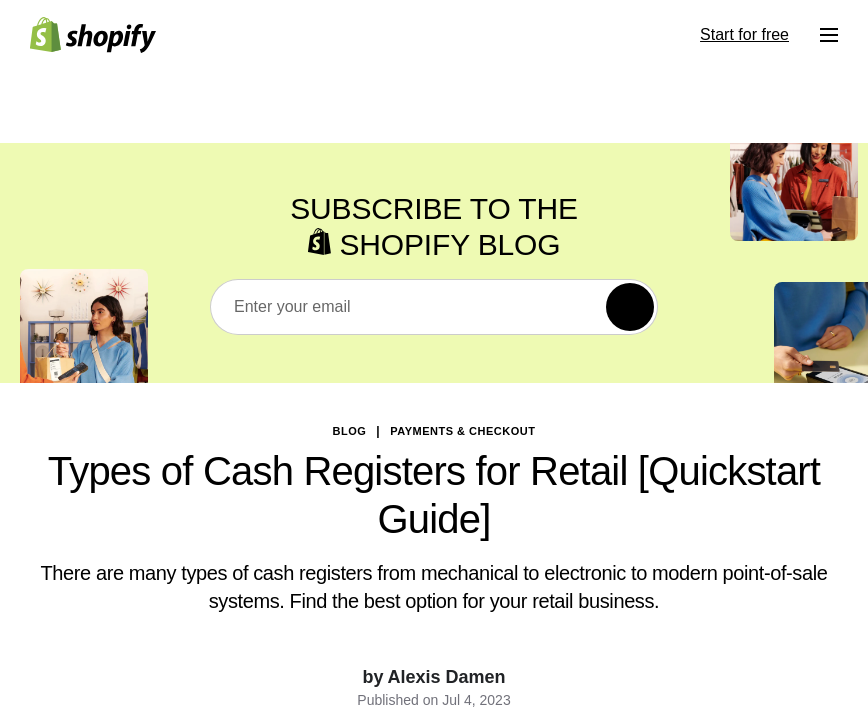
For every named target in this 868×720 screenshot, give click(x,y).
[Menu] (829, 35)
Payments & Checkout (462, 431)
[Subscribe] (630, 307)
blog (350, 431)
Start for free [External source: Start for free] (744, 34)
